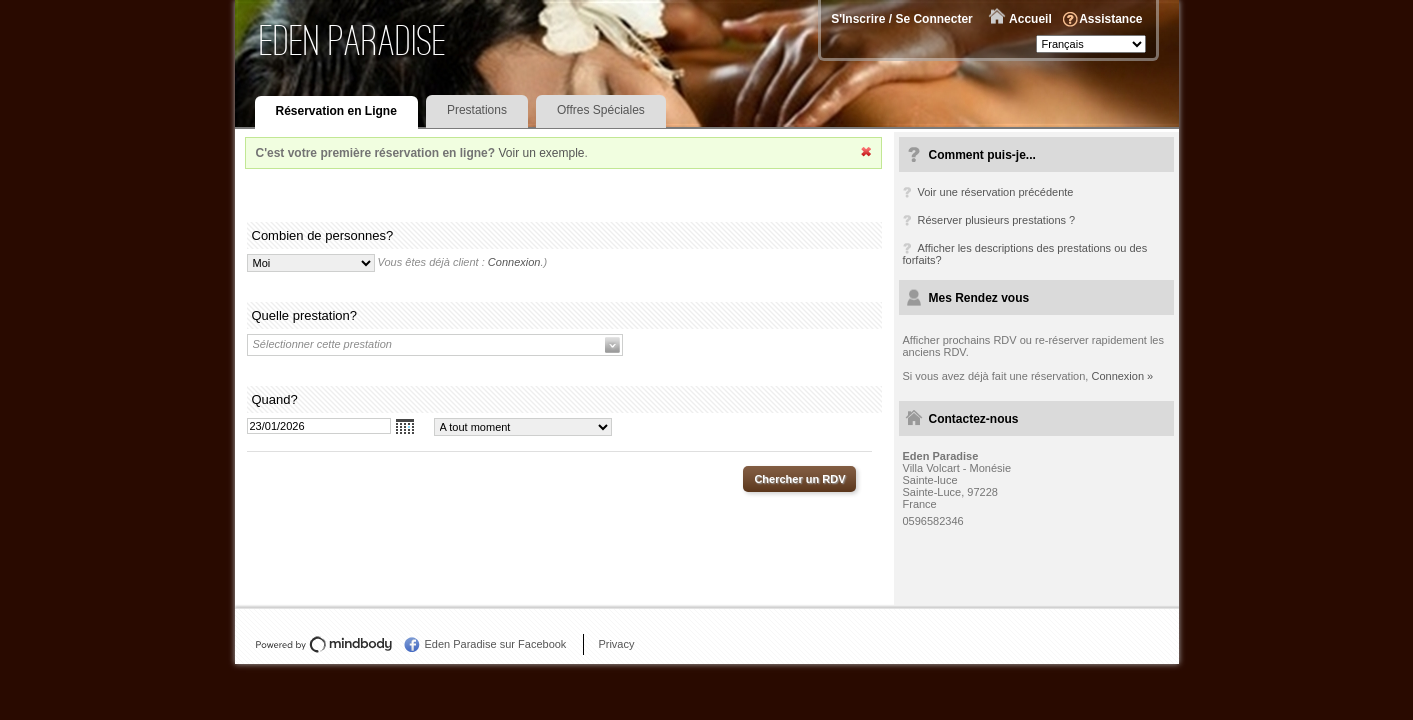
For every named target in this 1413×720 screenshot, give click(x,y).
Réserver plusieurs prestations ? (997, 220)
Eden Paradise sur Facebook (496, 644)
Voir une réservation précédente (996, 192)
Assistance (1110, 19)
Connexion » (1122, 376)
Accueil (1030, 19)
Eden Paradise (353, 40)
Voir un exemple (541, 153)
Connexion (514, 262)
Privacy (616, 644)
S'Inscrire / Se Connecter (902, 19)
